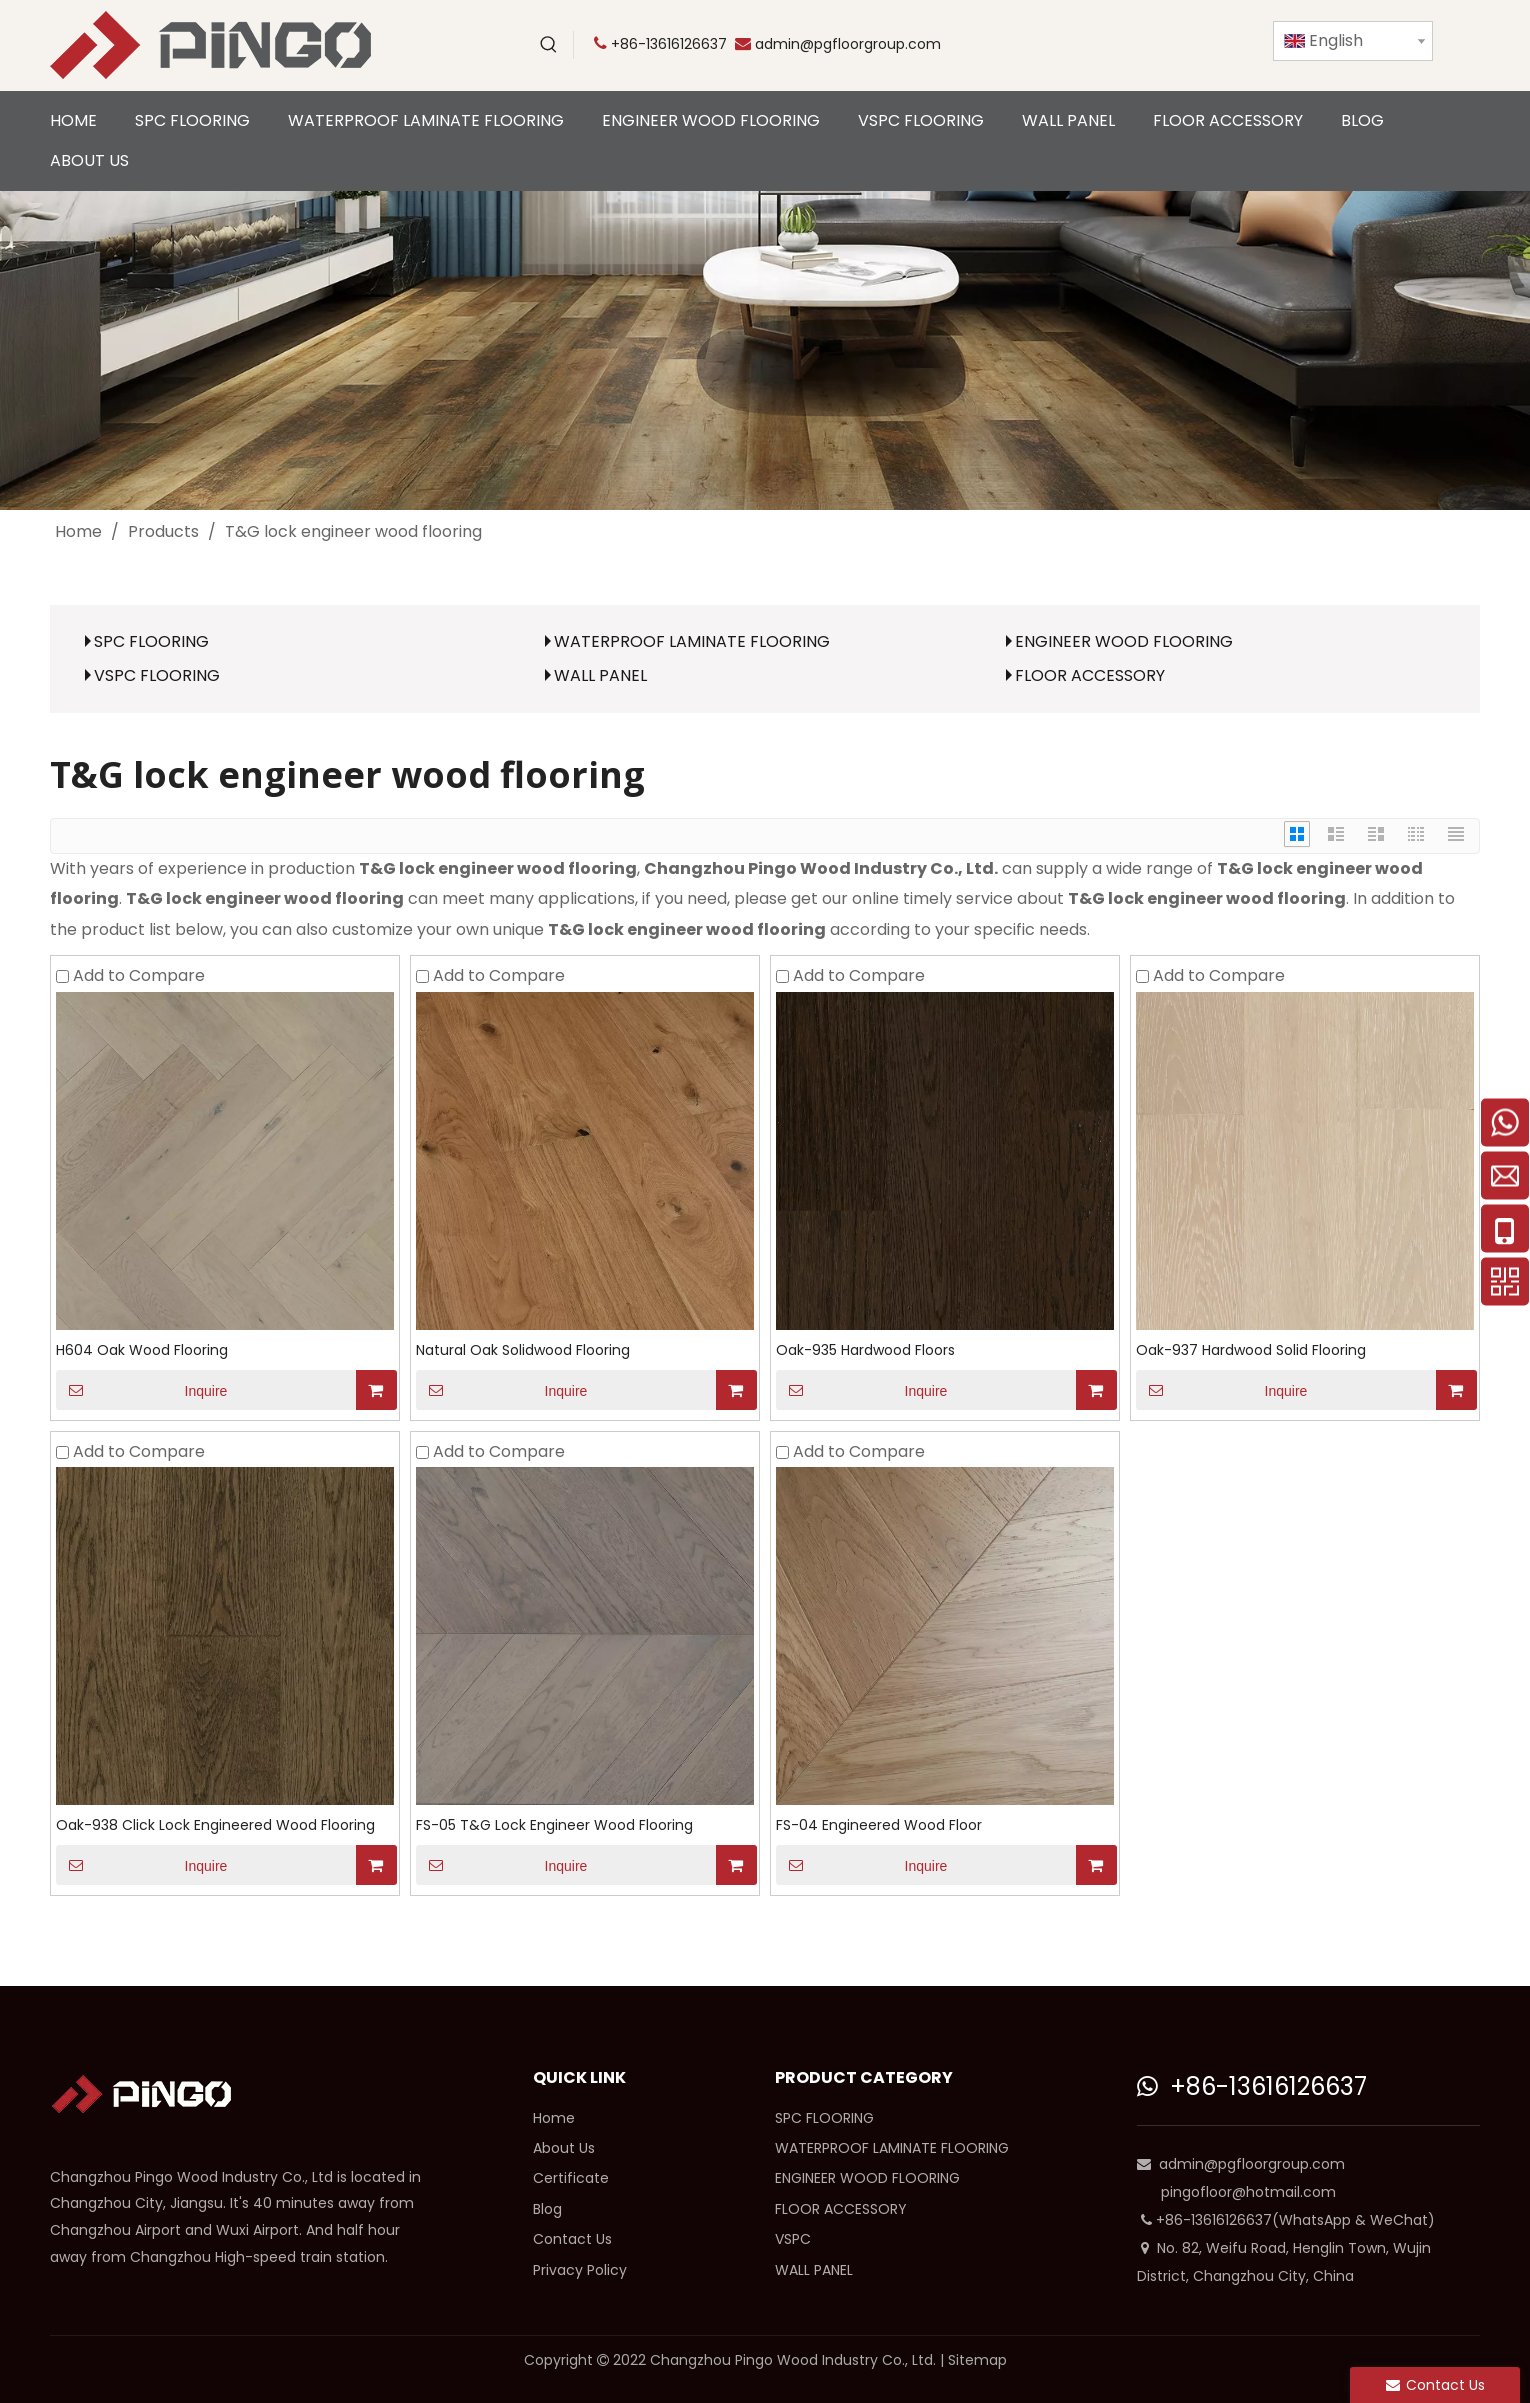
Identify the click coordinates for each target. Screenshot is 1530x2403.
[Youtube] (1063, 45)
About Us (564, 2148)
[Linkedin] (1186, 45)
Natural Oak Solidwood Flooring (523, 1350)
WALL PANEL (600, 675)
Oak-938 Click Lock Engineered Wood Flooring (215, 1825)
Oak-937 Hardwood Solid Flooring (1251, 1350)
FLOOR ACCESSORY (1090, 675)
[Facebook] (1145, 45)
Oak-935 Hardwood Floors (865, 1350)
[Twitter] (1104, 45)
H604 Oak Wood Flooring (142, 1350)
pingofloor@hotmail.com (1248, 2192)
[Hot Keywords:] (549, 45)
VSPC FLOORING (157, 675)
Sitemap (977, 2360)
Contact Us (572, 2239)
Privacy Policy (580, 2270)
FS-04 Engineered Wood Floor (879, 1825)
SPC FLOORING (151, 641)
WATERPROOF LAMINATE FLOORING (692, 641)
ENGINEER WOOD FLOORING (1124, 641)
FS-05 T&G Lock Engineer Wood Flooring (554, 1825)
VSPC (793, 2239)
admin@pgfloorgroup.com (848, 44)
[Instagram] (1227, 45)
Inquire (141, 1390)
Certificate (571, 2178)
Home (554, 2118)
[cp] (765, 350)
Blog (547, 2209)
